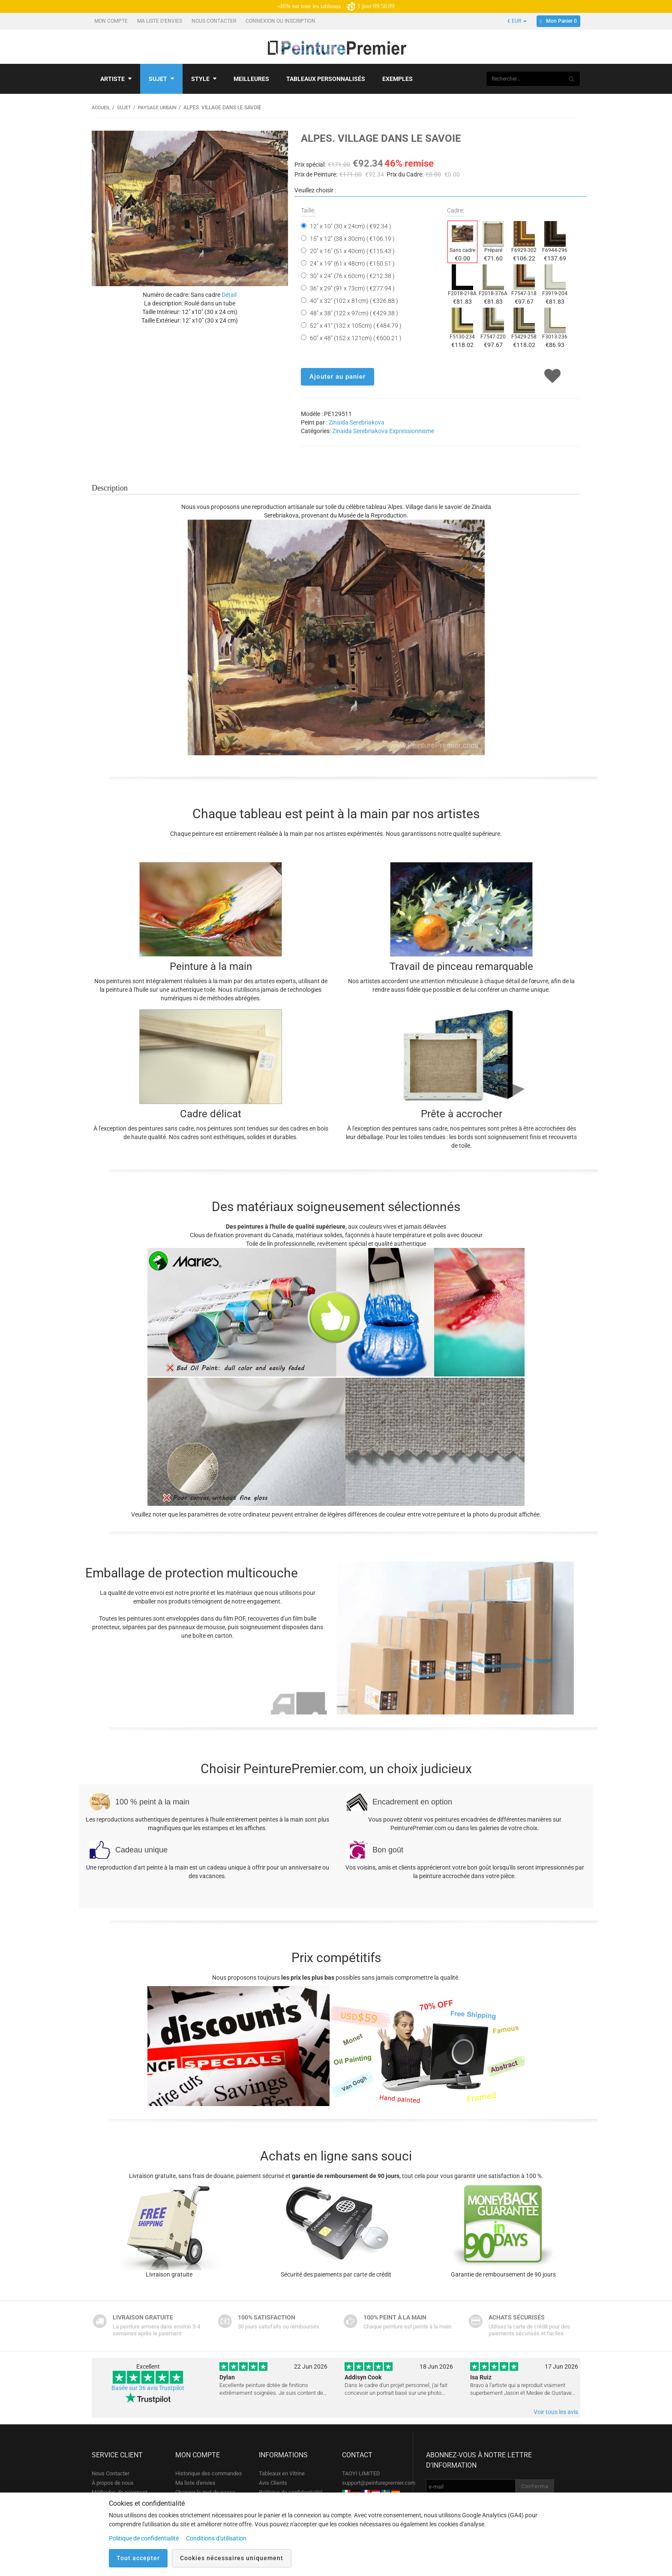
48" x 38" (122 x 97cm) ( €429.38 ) (354, 312)
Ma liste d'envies (160, 21)
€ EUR (517, 21)
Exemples (397, 78)
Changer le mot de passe (205, 2492)
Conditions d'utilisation (216, 2538)
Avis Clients (273, 2482)
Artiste (116, 78)
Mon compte (111, 21)
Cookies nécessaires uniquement (231, 2558)
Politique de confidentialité (291, 2492)
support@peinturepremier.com (378, 2482)
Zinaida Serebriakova (356, 422)
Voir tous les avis (556, 2411)
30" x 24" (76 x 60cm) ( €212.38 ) (352, 275)
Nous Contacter (214, 21)
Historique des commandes (208, 2473)
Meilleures (251, 78)
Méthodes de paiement (119, 2492)
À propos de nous (113, 2482)
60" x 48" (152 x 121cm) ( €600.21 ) (356, 337)
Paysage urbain (162, 108)
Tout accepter (138, 2558)
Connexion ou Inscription (281, 21)
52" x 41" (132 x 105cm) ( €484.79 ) (356, 325)
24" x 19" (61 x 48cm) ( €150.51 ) (352, 263)
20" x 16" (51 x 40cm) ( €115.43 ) (352, 250)
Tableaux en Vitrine (282, 2473)
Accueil (102, 108)
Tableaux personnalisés (325, 78)
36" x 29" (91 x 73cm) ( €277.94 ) (352, 287)
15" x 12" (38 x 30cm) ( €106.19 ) (352, 238)
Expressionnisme (411, 430)
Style (203, 78)
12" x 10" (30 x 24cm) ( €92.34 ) (350, 225)
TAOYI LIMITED (361, 2473)
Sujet (161, 78)
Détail (229, 294)
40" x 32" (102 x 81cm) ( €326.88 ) (354, 300)
